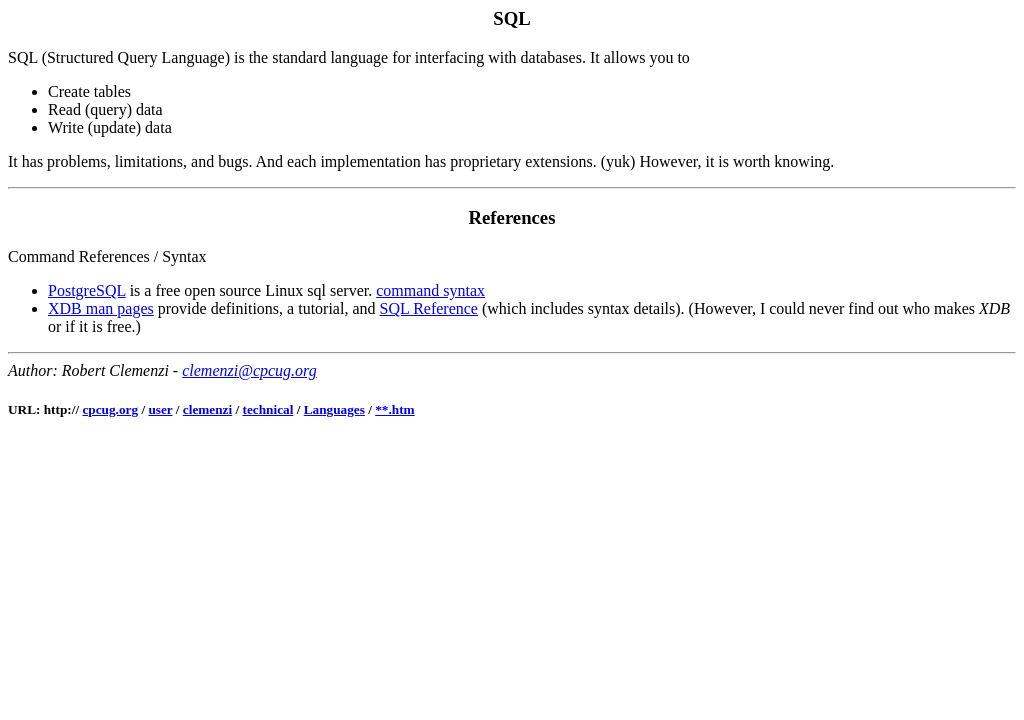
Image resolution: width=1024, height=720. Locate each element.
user (160, 409)
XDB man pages (101, 308)
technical (268, 409)
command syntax (430, 290)
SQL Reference (429, 308)
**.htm (394, 409)
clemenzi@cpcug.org (249, 370)
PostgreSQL (87, 290)
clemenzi (207, 409)
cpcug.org (110, 409)
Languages (334, 409)
